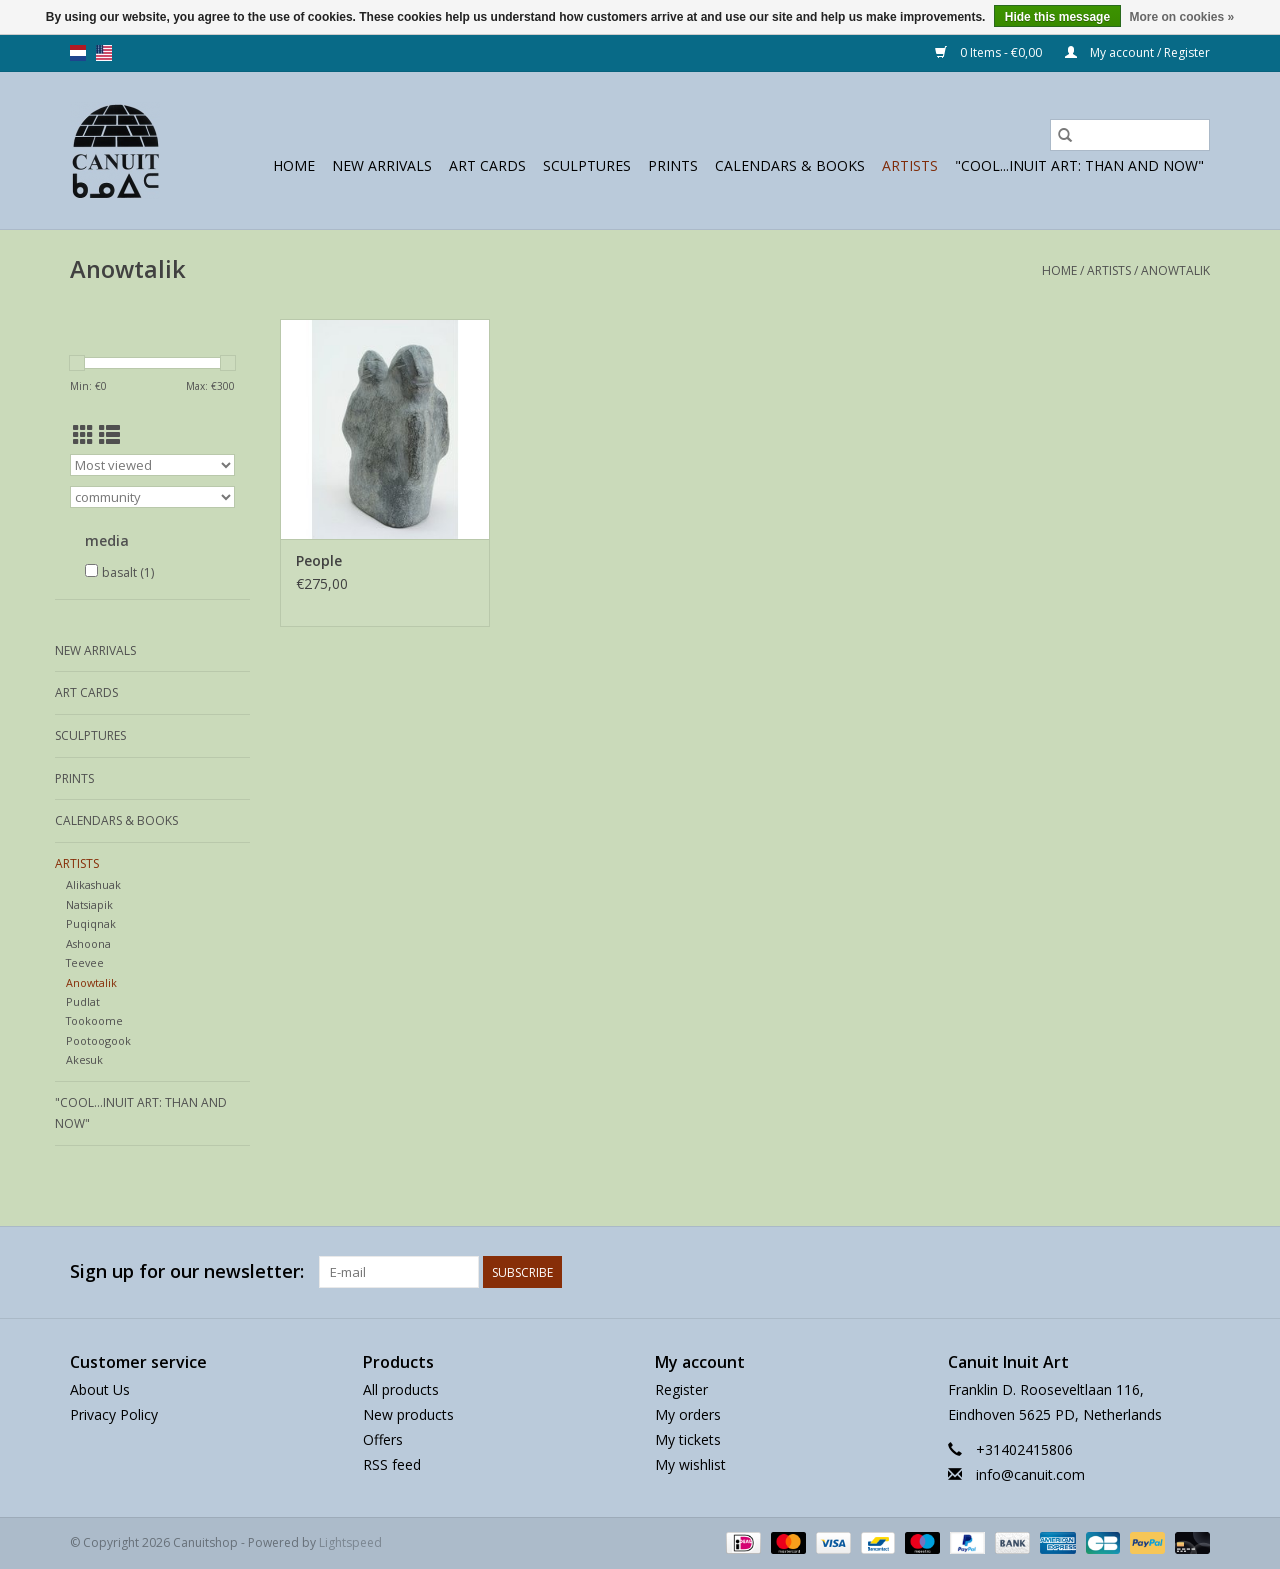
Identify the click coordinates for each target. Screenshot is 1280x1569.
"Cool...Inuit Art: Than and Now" (1079, 165)
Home (294, 165)
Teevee (85, 962)
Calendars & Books (790, 165)
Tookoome (94, 1020)
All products (401, 1389)
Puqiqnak (91, 923)
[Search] (1130, 135)
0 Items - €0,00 (990, 52)
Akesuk (84, 1059)
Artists (910, 165)
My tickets (688, 1439)
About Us (100, 1389)
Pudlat (83, 1001)
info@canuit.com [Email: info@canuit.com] (1030, 1474)
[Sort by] (152, 465)
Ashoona (88, 943)
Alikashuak (93, 884)
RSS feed (392, 1464)
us (104, 53)
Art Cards (487, 165)
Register (681, 1389)
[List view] (109, 435)
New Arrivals (382, 165)
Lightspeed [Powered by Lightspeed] (350, 1542)
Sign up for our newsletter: (187, 1271)
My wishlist (690, 1464)
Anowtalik (1175, 270)
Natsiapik (89, 904)
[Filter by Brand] (152, 497)
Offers (383, 1439)
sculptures (587, 165)
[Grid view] (83, 435)
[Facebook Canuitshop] (1158, 1272)
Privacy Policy (114, 1414)
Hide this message (1057, 17)
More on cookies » (1181, 17)
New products (408, 1414)
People (319, 560)
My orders (688, 1414)
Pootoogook (98, 1040)
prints (673, 165)
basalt (128, 572)
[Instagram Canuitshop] (1194, 1272)
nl (78, 53)
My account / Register (1137, 52)
